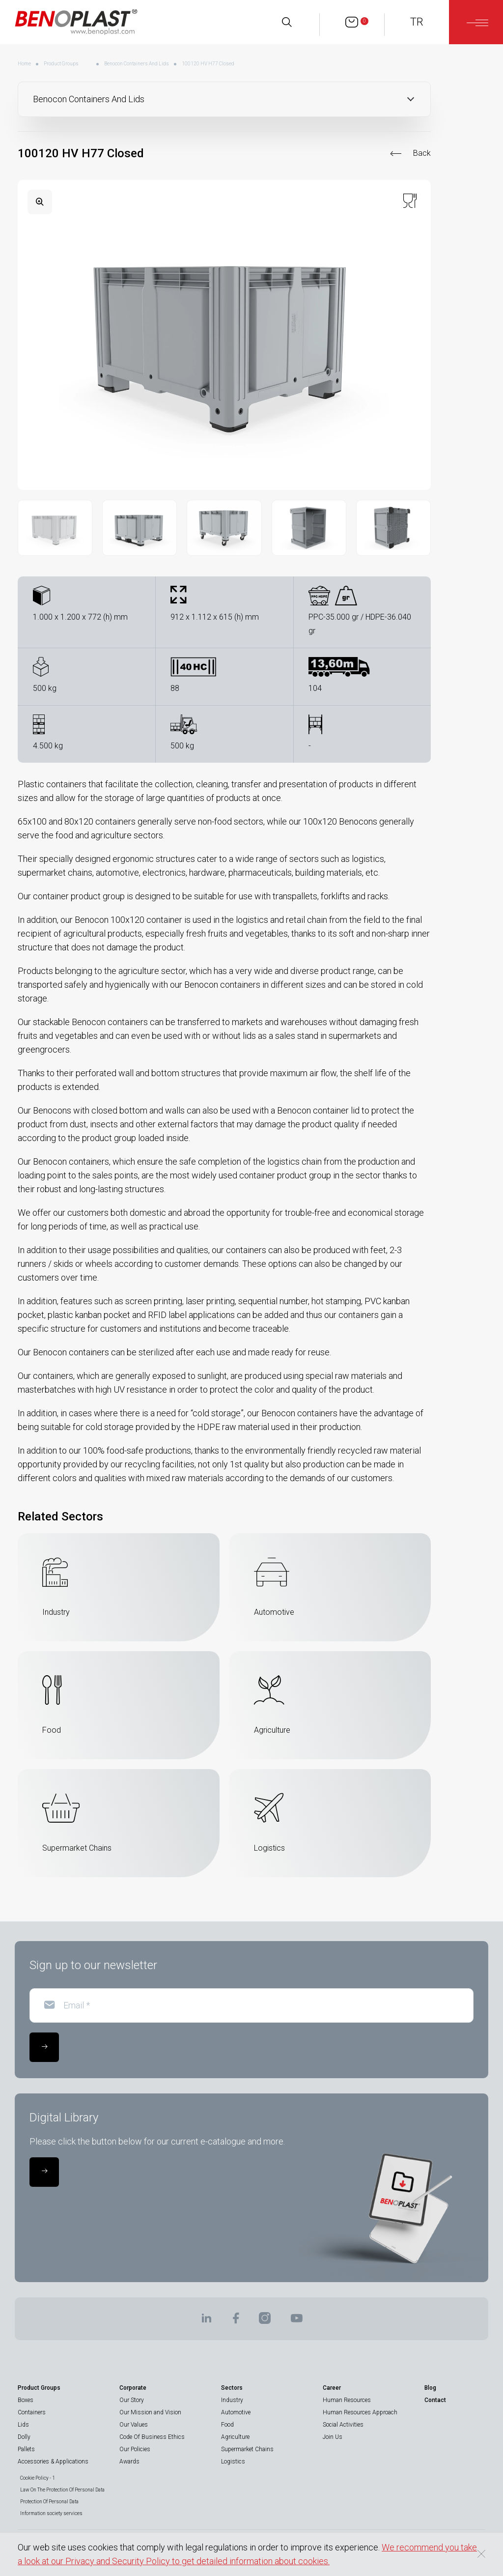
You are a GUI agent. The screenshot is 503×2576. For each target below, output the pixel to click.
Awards (129, 2461)
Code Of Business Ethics (152, 2436)
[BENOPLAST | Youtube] (297, 2321)
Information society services (51, 2513)
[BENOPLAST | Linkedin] (206, 2321)
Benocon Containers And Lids (136, 63)
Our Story (131, 2400)
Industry (232, 2400)
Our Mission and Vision (150, 2412)
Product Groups (61, 63)
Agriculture (235, 2436)
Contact (435, 2400)
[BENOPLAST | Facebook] (235, 2321)
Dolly (24, 2436)
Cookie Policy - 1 (37, 2478)
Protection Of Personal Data (49, 2501)
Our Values (133, 2424)
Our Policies (134, 2449)
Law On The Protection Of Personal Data (62, 2489)
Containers (32, 2412)
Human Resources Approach (360, 2412)
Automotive (236, 2412)
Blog (430, 2387)
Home (24, 63)
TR (416, 22)
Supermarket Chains (247, 2449)
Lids (23, 2424)
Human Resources (347, 2400)
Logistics (233, 2461)
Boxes (25, 2400)
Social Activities (343, 2424)
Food (227, 2424)
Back (422, 153)
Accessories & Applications (53, 2461)
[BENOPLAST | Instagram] (265, 2321)
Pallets (26, 2449)
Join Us (332, 2436)
